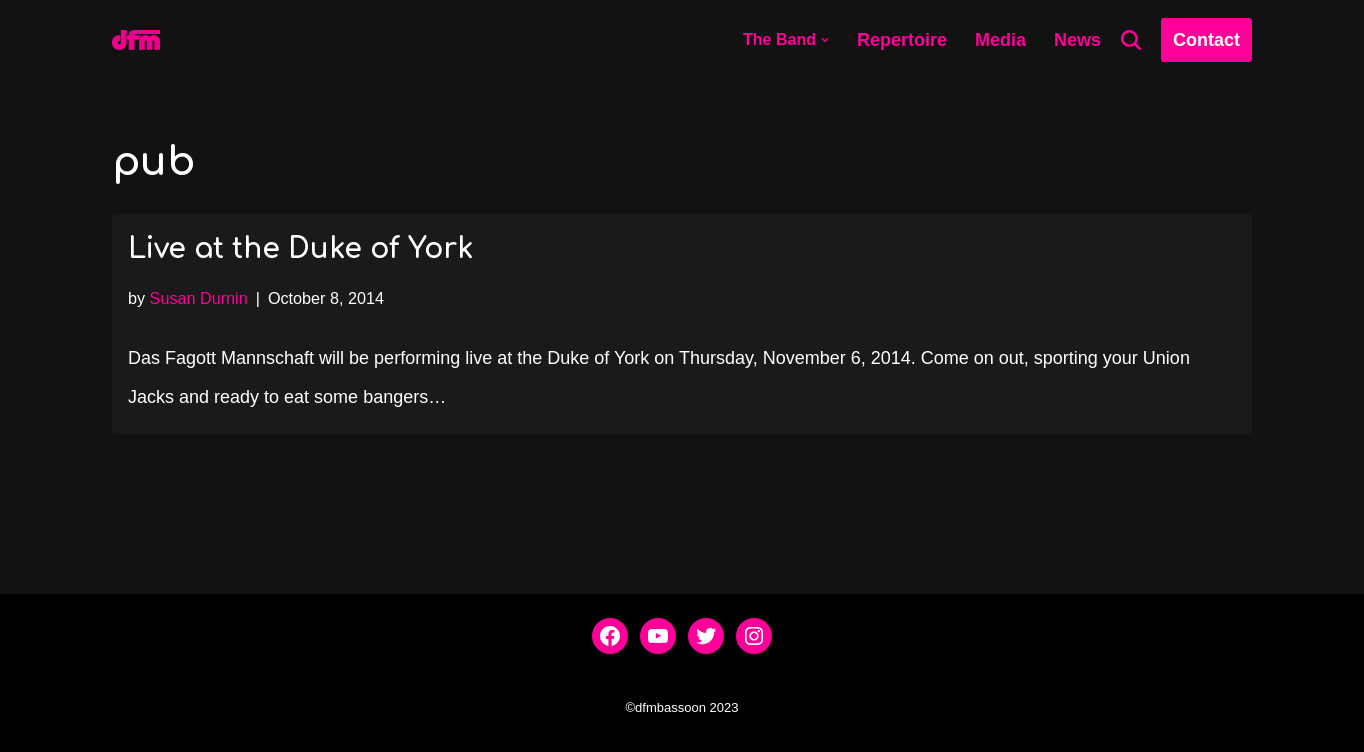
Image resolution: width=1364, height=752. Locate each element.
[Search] (1131, 40)
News (1077, 40)
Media (1000, 40)
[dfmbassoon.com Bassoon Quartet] (136, 40)
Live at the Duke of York (300, 249)
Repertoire (902, 40)
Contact (1206, 40)
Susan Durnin (199, 298)
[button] (825, 40)
